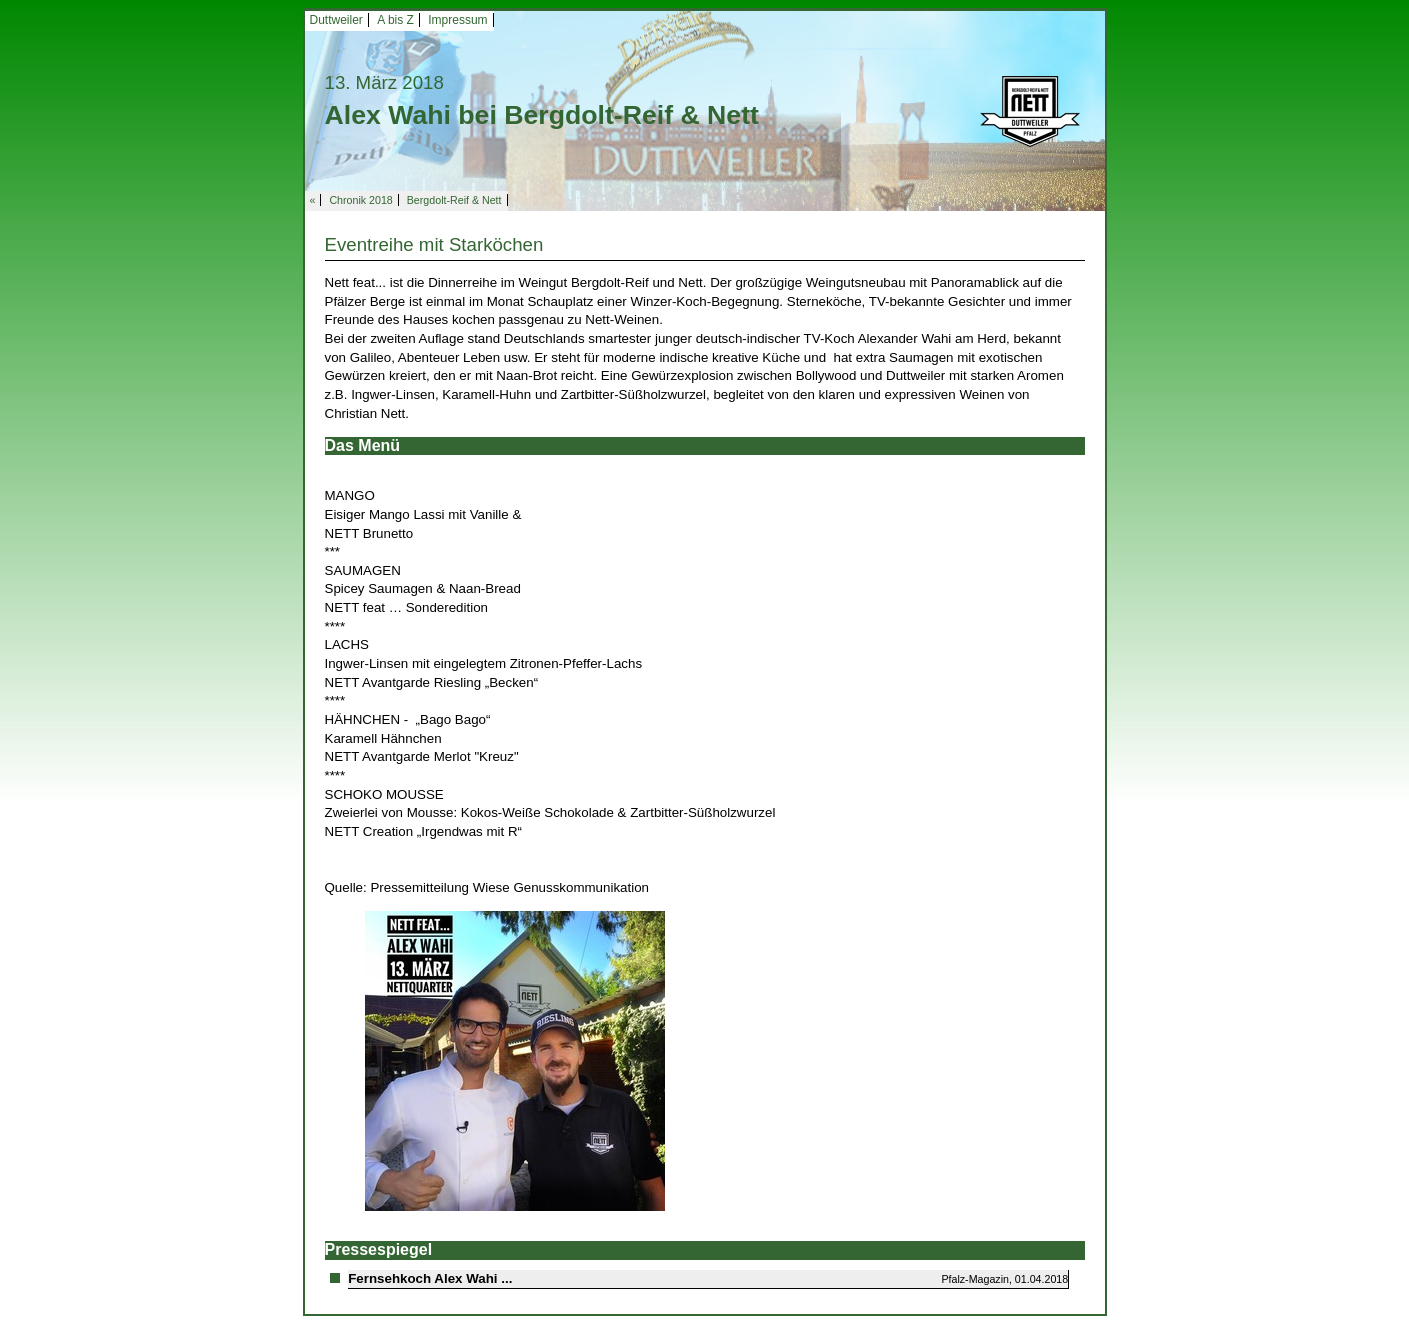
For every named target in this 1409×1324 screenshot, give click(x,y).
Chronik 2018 (360, 200)
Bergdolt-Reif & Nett (454, 200)
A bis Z (395, 20)
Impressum (457, 20)
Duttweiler (336, 20)
